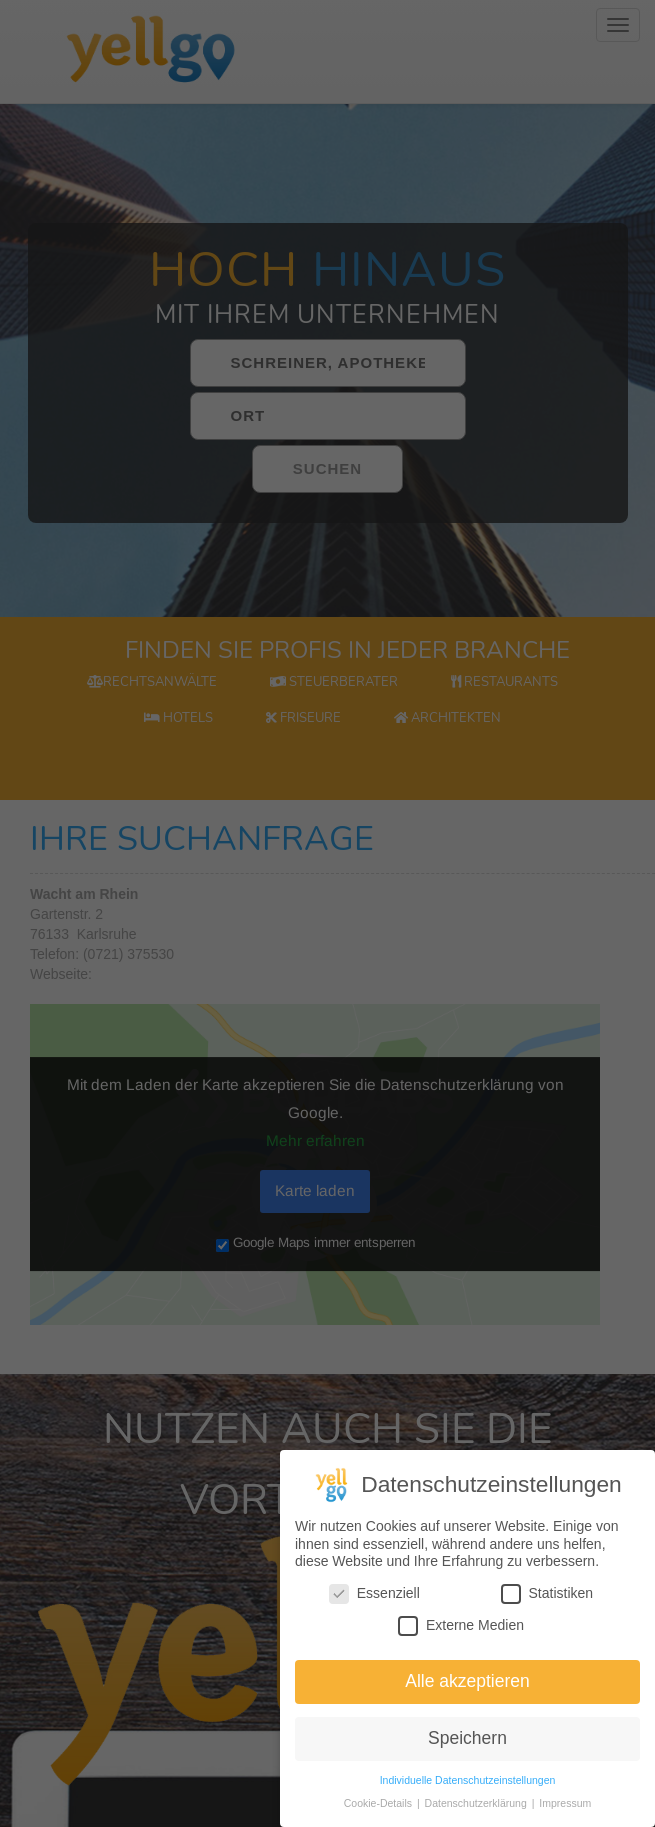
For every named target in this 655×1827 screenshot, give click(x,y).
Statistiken (547, 1597)
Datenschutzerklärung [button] (477, 1807)
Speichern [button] (467, 1742)
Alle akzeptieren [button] (467, 1685)
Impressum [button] (565, 1807)
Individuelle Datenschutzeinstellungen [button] (468, 1784)
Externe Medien (461, 1628)
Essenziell (374, 1597)
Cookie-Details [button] (379, 1807)
